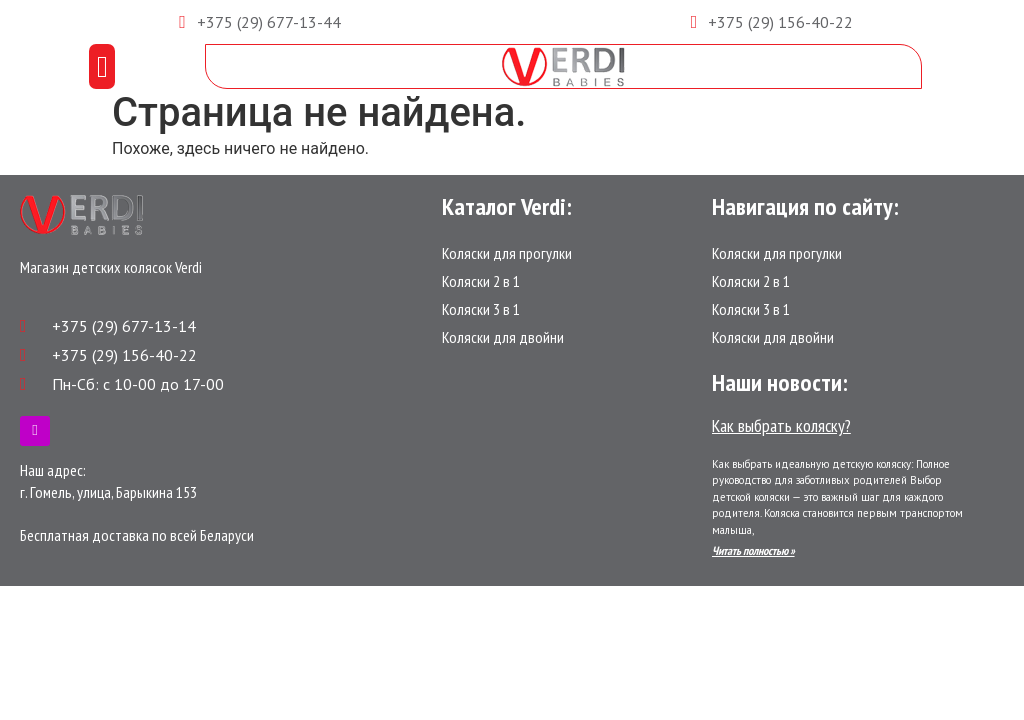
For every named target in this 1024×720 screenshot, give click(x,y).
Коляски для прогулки (507, 253)
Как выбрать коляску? (781, 425)
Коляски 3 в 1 (481, 309)
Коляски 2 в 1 (481, 281)
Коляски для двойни (503, 337)
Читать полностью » (753, 550)
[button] (102, 66)
